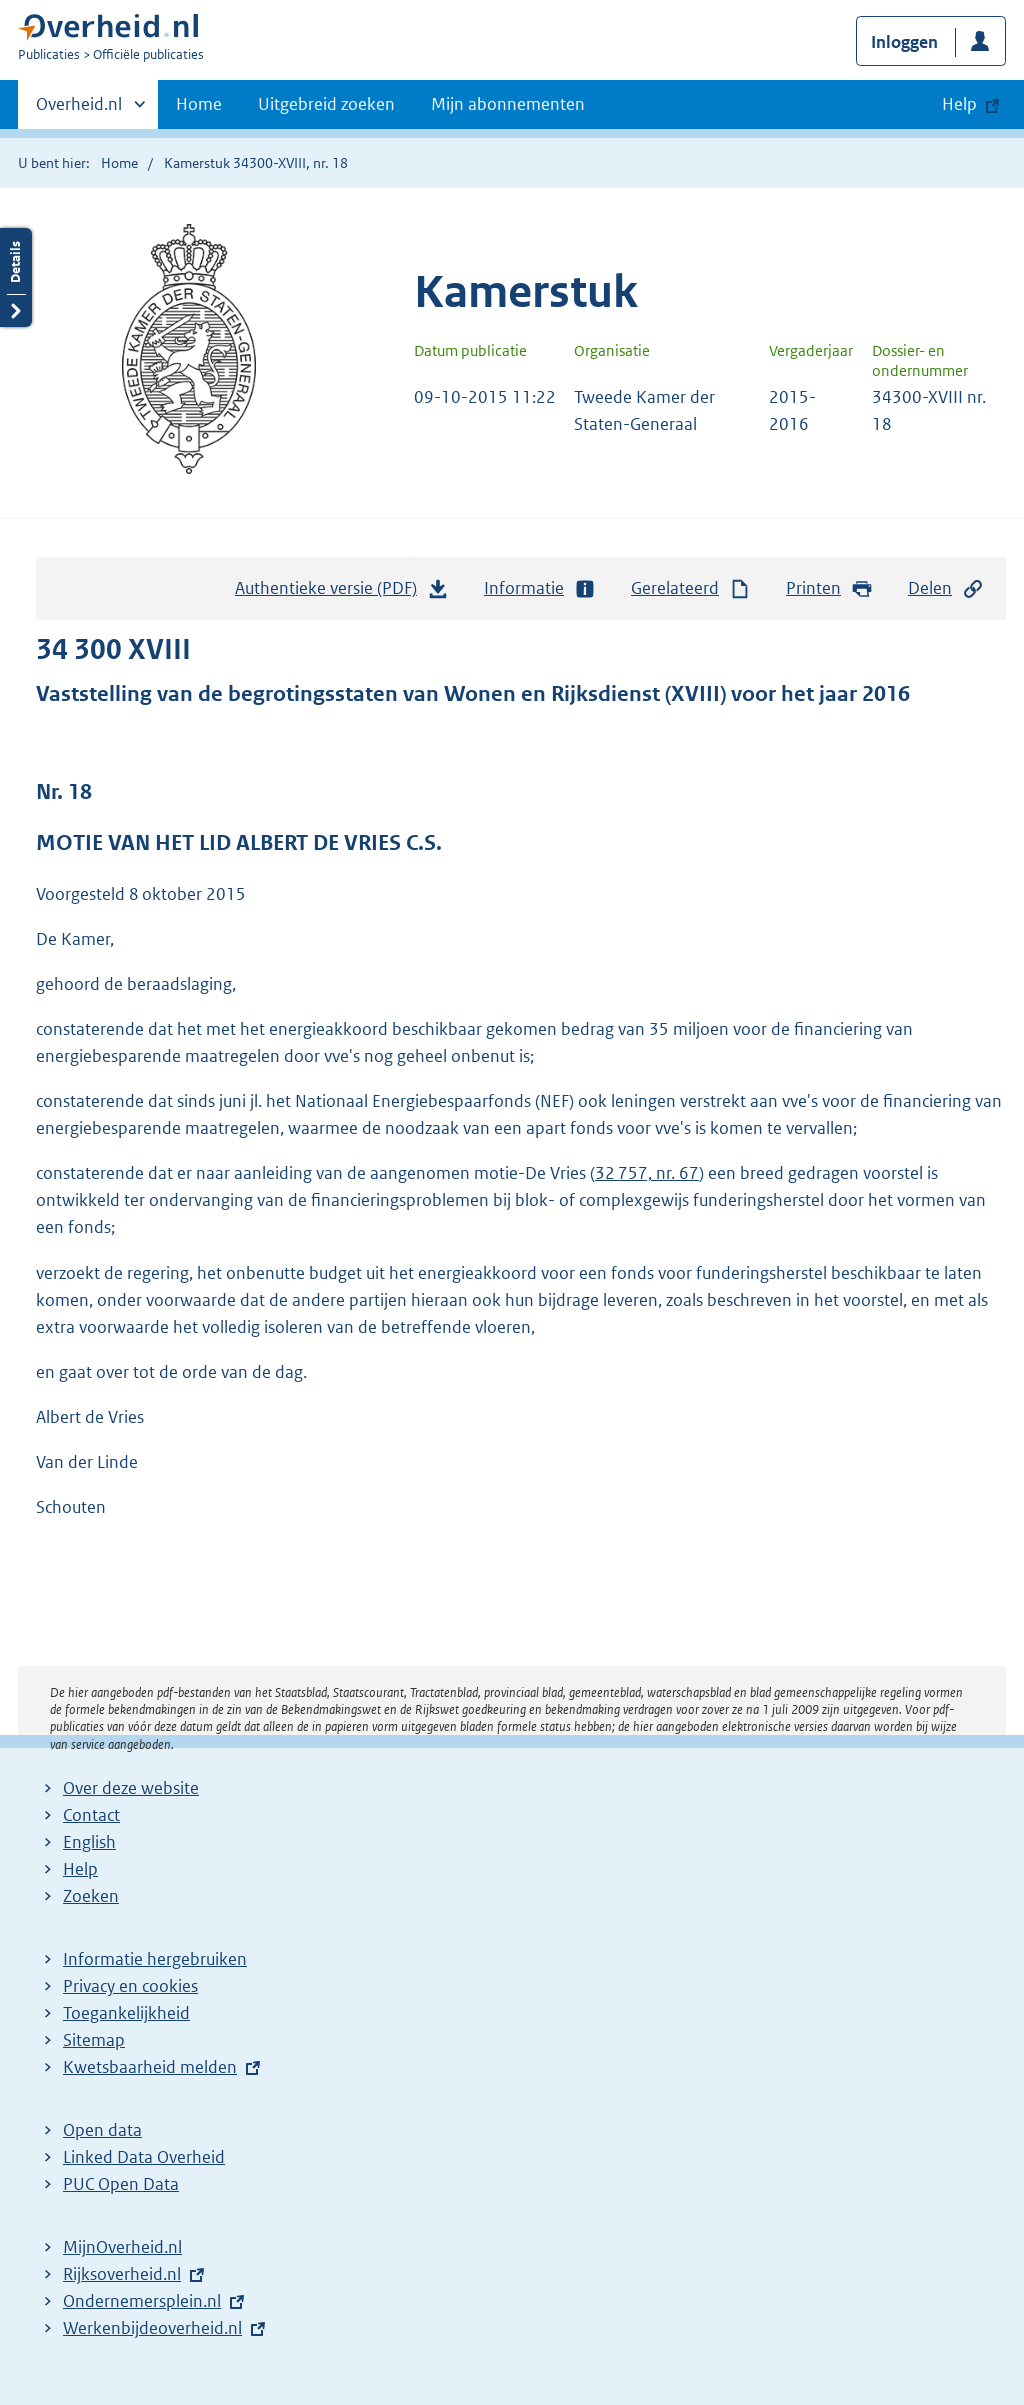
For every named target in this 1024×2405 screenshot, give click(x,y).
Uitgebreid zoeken (326, 104)
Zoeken (91, 1896)
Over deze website (131, 1788)
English (89, 1842)
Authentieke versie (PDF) (342, 593)
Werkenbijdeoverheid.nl (152, 2328)
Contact (91, 1815)
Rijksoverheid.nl (122, 2274)
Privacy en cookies (130, 1986)
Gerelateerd (691, 588)
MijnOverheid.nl (122, 2247)
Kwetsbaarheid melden (150, 2067)
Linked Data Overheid (144, 2157)
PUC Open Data (121, 2184)
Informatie (540, 588)
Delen (946, 588)
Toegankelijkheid (126, 2013)
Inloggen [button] (904, 42)
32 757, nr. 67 (647, 1173)
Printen (829, 588)
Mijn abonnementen (508, 104)
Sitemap (94, 2040)
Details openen (16, 277)
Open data (102, 2130)
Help (80, 1869)
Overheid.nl (79, 110)
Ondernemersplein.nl (142, 2301)
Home (199, 104)
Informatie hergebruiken (155, 1959)
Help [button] (959, 104)
